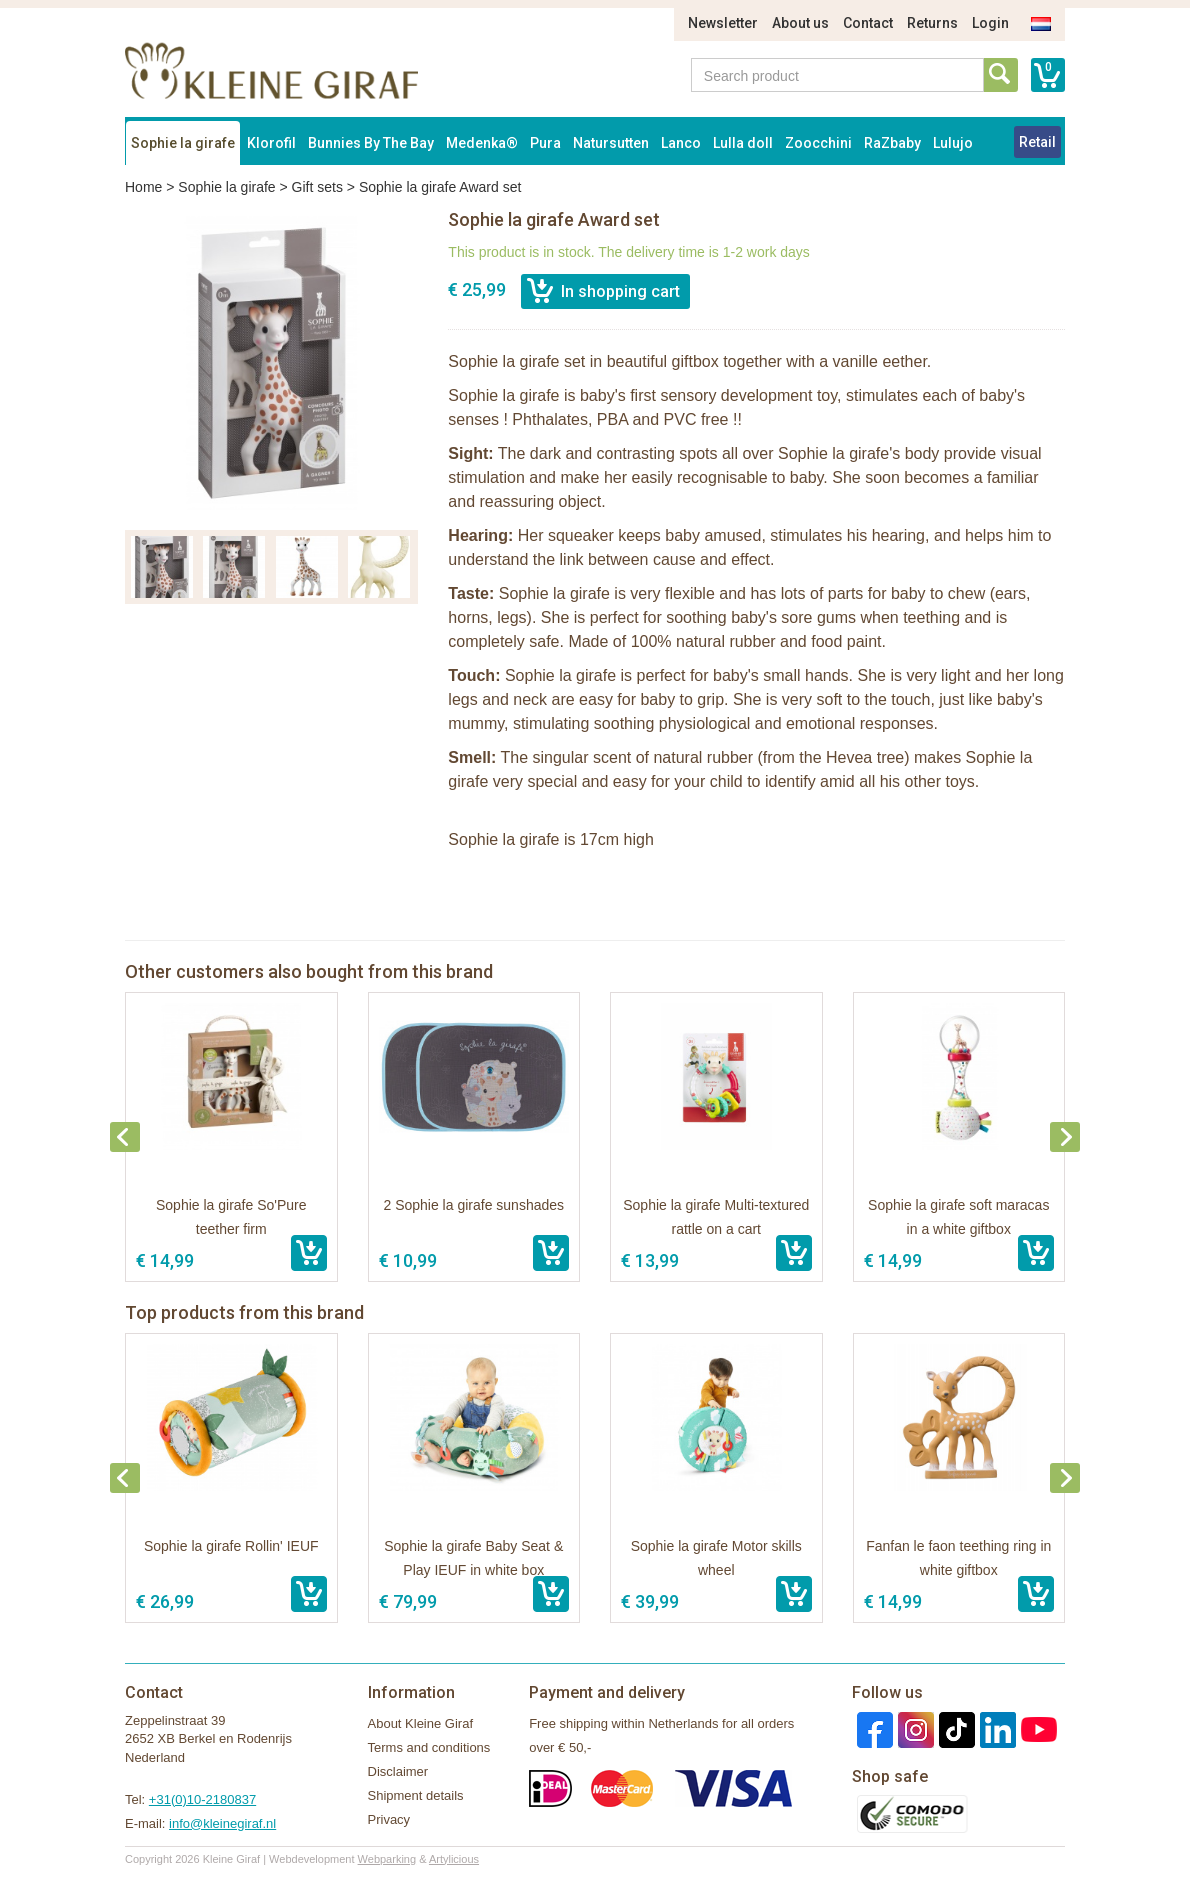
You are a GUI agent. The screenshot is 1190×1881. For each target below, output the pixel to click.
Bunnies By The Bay (371, 143)
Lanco (681, 143)
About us (800, 23)
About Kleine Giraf (421, 1723)
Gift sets (317, 187)
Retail (1037, 142)
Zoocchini (818, 143)
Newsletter (723, 23)
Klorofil (271, 143)
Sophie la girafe (183, 143)
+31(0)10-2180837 (202, 1799)
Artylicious (454, 1859)
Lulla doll (743, 143)
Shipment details (416, 1795)
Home (143, 187)
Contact (868, 23)
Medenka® (482, 143)
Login (990, 23)
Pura (545, 143)
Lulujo (953, 143)
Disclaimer (398, 1771)
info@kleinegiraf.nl (222, 1823)
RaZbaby (892, 143)
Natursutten (611, 143)
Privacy (389, 1819)
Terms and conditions (429, 1747)
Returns (932, 23)
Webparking (387, 1859)
